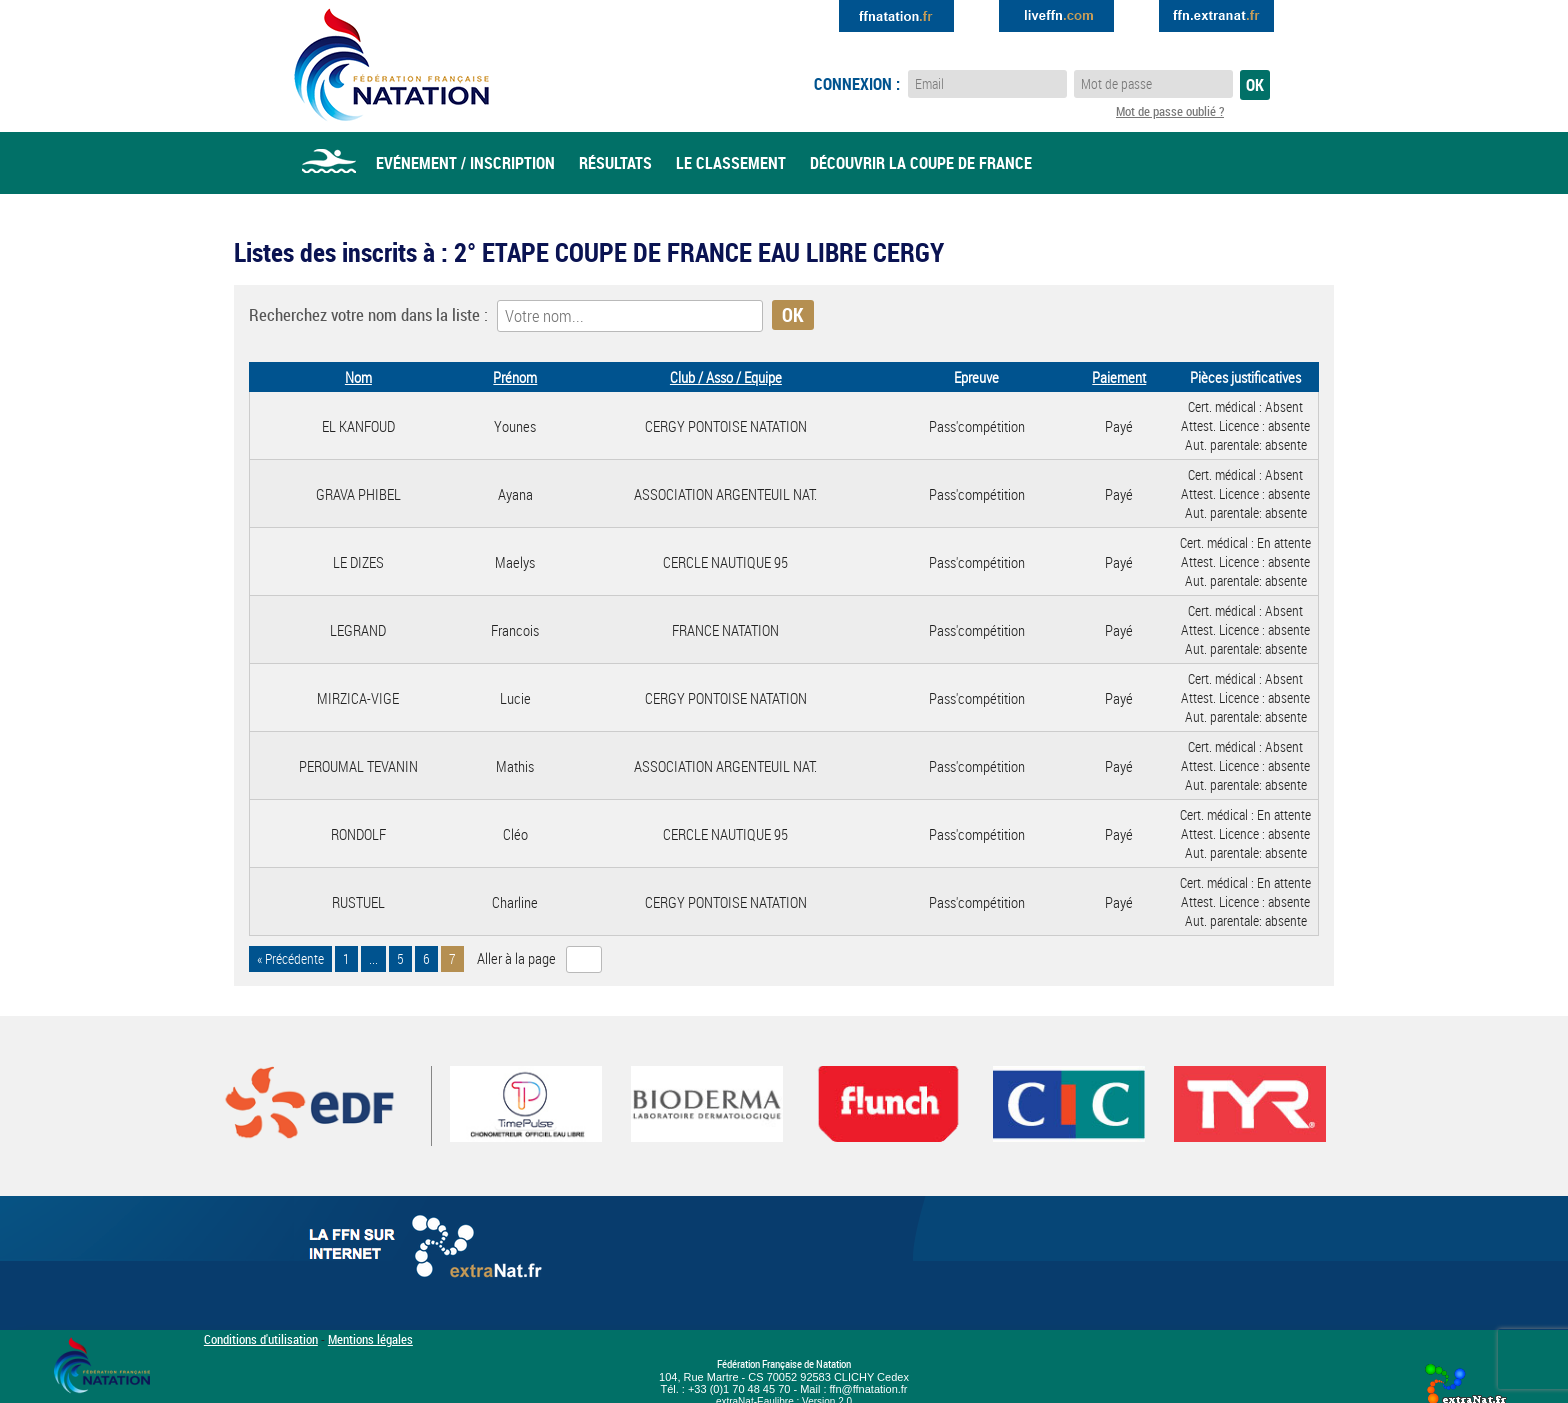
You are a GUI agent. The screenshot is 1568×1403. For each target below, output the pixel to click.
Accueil (329, 163)
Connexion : (857, 84)
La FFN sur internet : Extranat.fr (429, 1251)
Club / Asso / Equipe (726, 377)
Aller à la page (516, 958)
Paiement (1119, 377)
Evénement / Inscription (465, 163)
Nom (358, 377)
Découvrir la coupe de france (921, 163)
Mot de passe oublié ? (1170, 111)
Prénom (515, 377)
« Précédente (290, 959)
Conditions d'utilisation (261, 1339)
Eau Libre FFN (391, 65)
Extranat (1216, 16)
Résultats (615, 163)
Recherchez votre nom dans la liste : (368, 314)
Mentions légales (370, 1339)
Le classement (731, 163)
